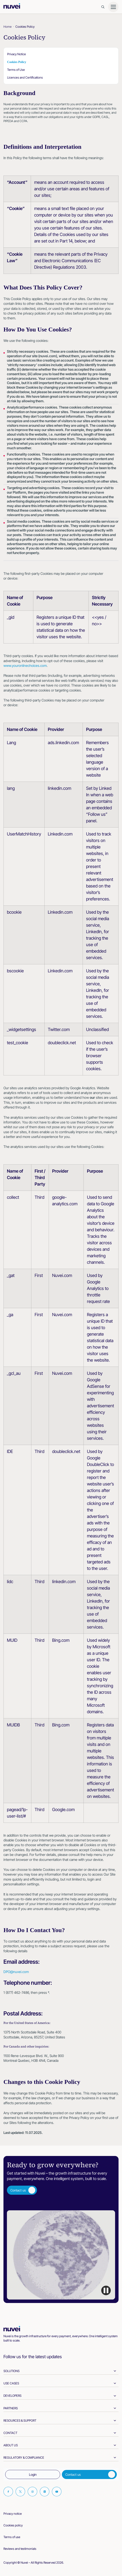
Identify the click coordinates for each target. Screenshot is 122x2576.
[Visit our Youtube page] (56, 2491)
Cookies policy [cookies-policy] (13, 2525)
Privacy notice (12, 2513)
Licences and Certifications (25, 77)
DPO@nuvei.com (16, 1972)
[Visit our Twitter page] (20, 2491)
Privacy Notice (16, 54)
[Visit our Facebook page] (8, 2491)
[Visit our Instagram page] (32, 2491)
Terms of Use (16, 69)
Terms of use (11, 2537)
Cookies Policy (25, 26)
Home (7, 26)
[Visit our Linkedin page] (44, 2491)
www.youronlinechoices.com (25, 665)
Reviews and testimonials (19, 2548)
